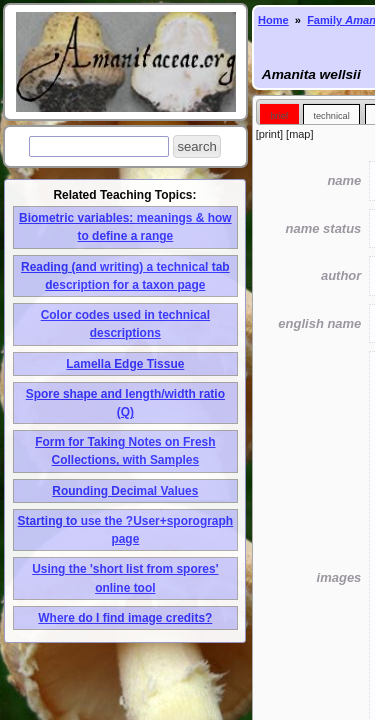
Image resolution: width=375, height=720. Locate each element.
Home (273, 20)
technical (331, 116)
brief (279, 116)
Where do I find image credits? (125, 618)
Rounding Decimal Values (125, 491)
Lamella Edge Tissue (125, 364)
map (299, 134)
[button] (196, 146)
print (269, 134)
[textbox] (99, 146)
